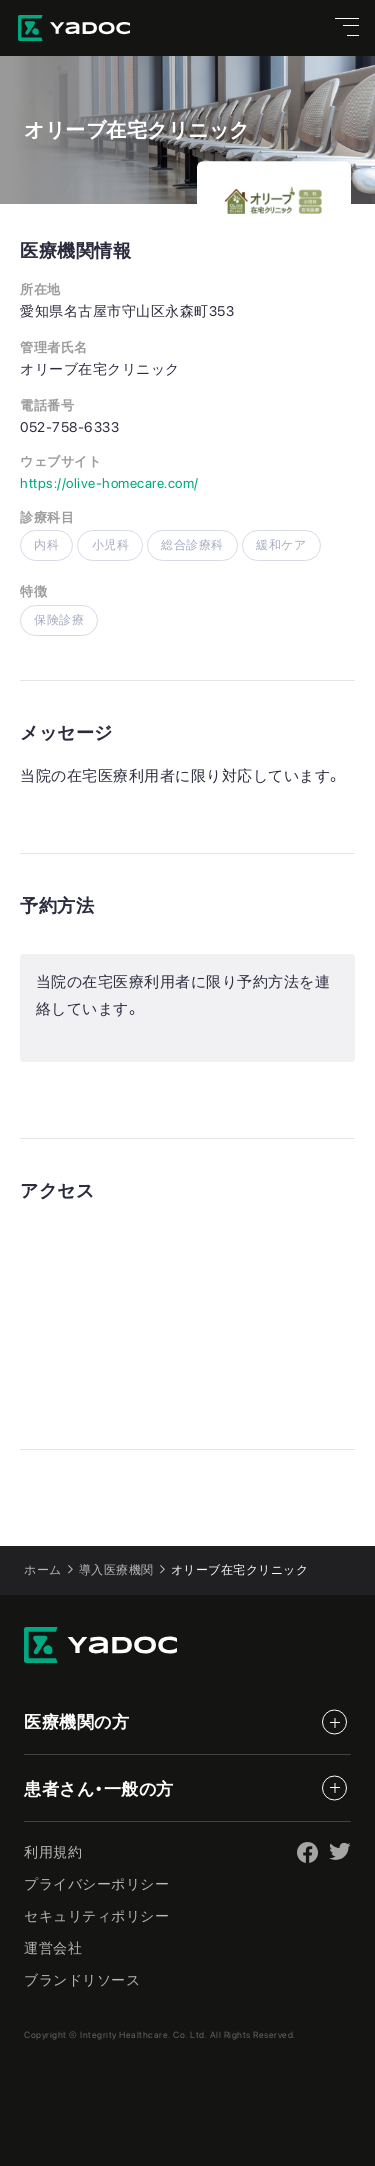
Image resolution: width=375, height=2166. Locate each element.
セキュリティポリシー (96, 1916)
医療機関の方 (76, 1722)
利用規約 (53, 1852)
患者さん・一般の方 (99, 1789)
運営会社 (53, 1948)
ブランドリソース (82, 1980)
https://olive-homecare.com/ (109, 483)
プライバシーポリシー (96, 1884)
